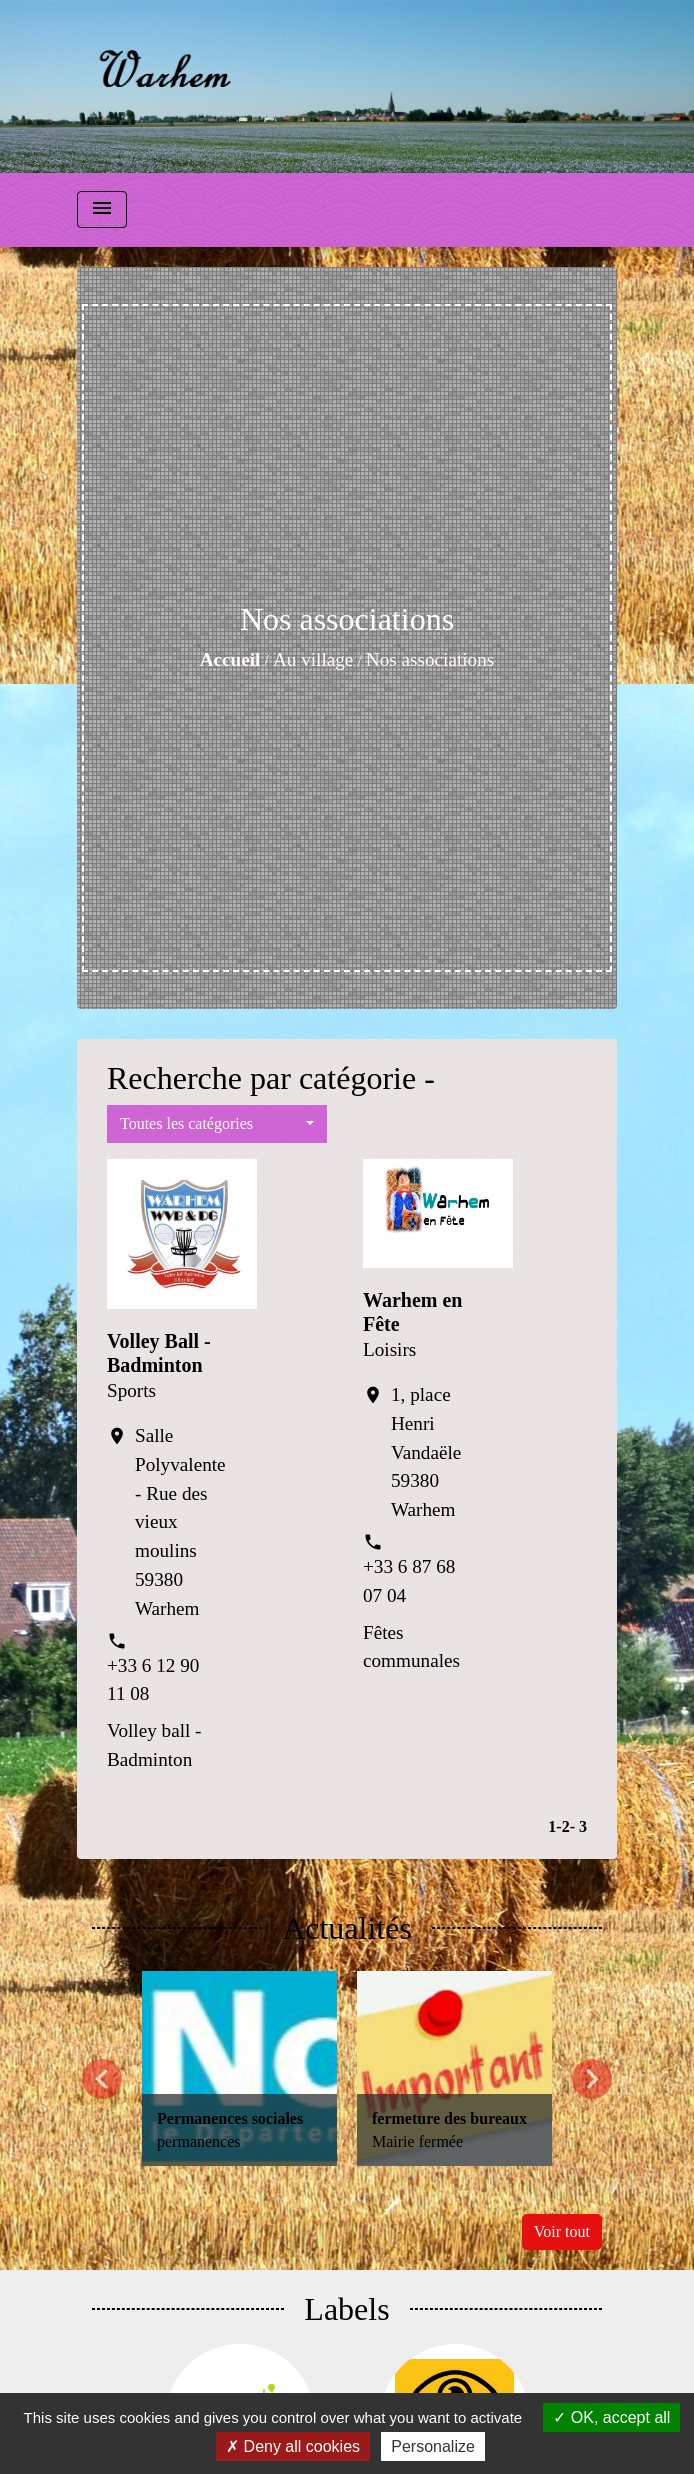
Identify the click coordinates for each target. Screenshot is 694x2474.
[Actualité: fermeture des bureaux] (454, 2068)
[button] (217, 1124)
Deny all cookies (293, 2446)
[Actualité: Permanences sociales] (239, 2068)
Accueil (230, 659)
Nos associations (430, 659)
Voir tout (562, 2231)
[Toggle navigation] (102, 209)
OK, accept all (611, 2417)
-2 (562, 1826)
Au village (313, 659)
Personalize (433, 2446)
